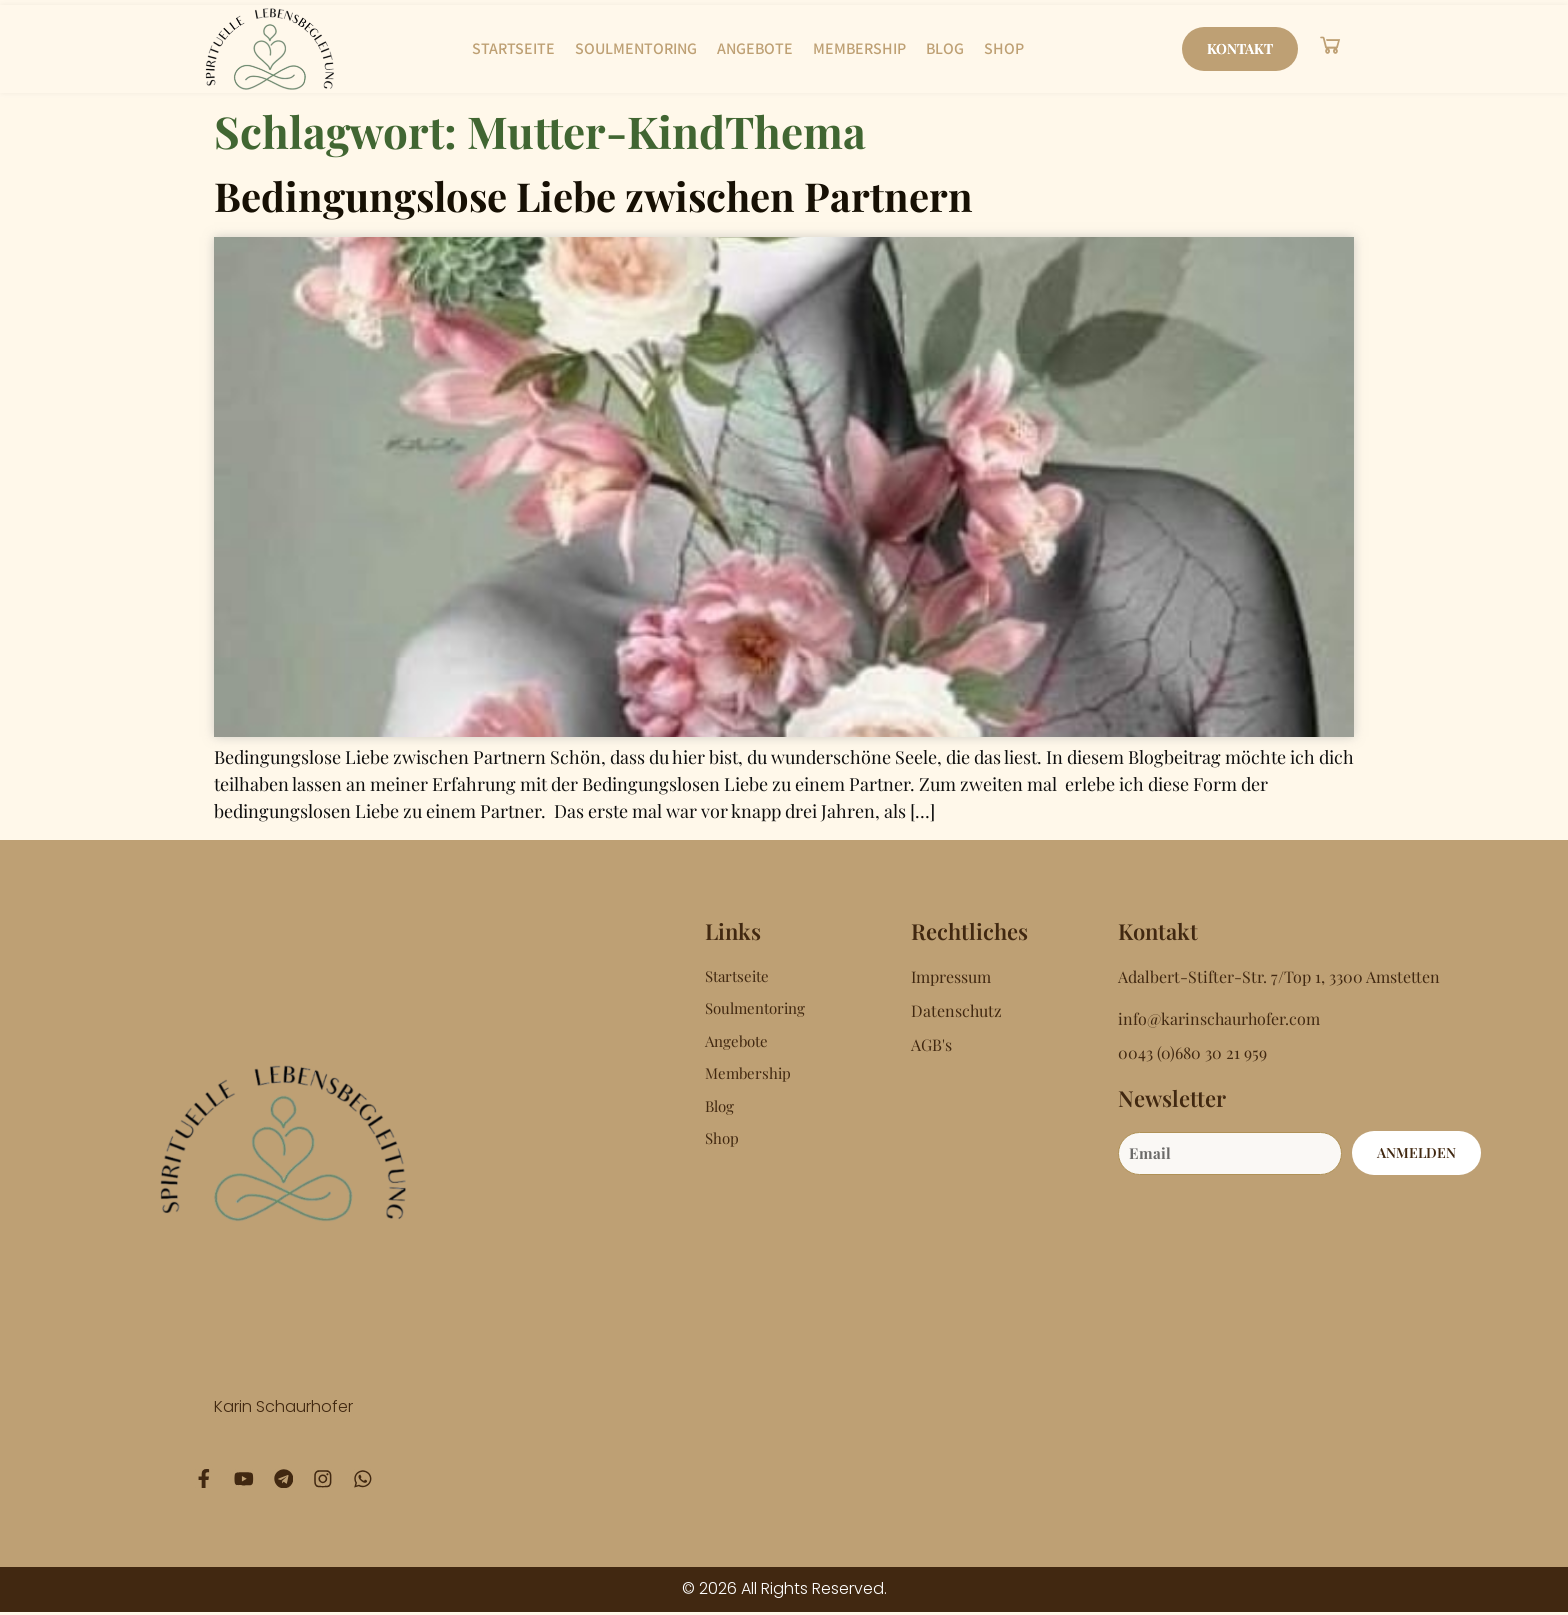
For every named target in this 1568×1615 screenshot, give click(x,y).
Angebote (755, 48)
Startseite (513, 48)
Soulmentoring (636, 48)
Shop (1004, 48)
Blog (945, 48)
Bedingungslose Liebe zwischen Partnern (593, 195)
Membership (859, 48)
